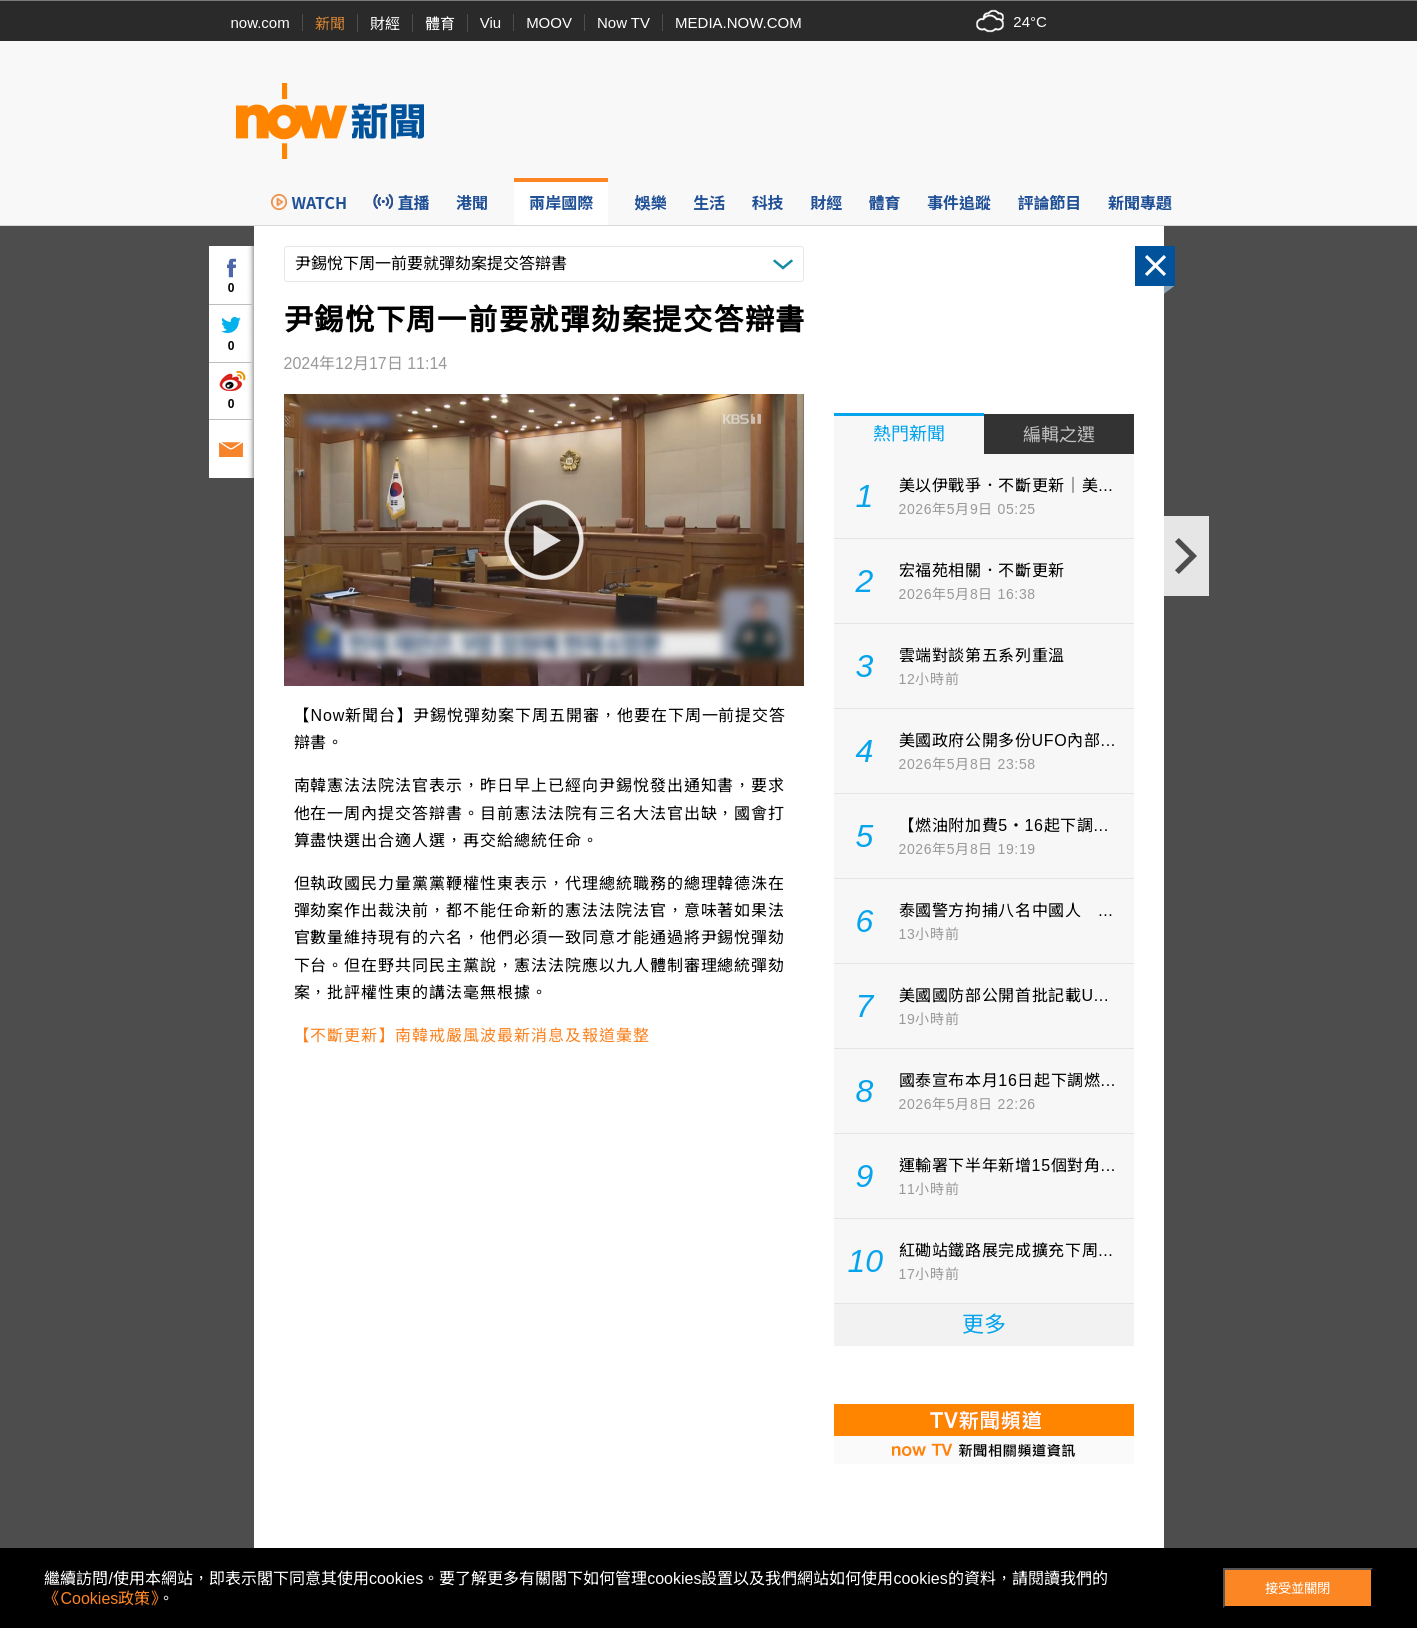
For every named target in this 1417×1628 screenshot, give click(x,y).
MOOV (549, 22)
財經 (385, 23)
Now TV (623, 22)
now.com (260, 22)
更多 (984, 1324)
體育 (440, 23)
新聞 (330, 23)
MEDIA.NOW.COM (738, 22)
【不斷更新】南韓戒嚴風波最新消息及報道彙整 (472, 1035)
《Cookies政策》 (101, 1598)
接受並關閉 (1297, 1588)
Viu (490, 22)
